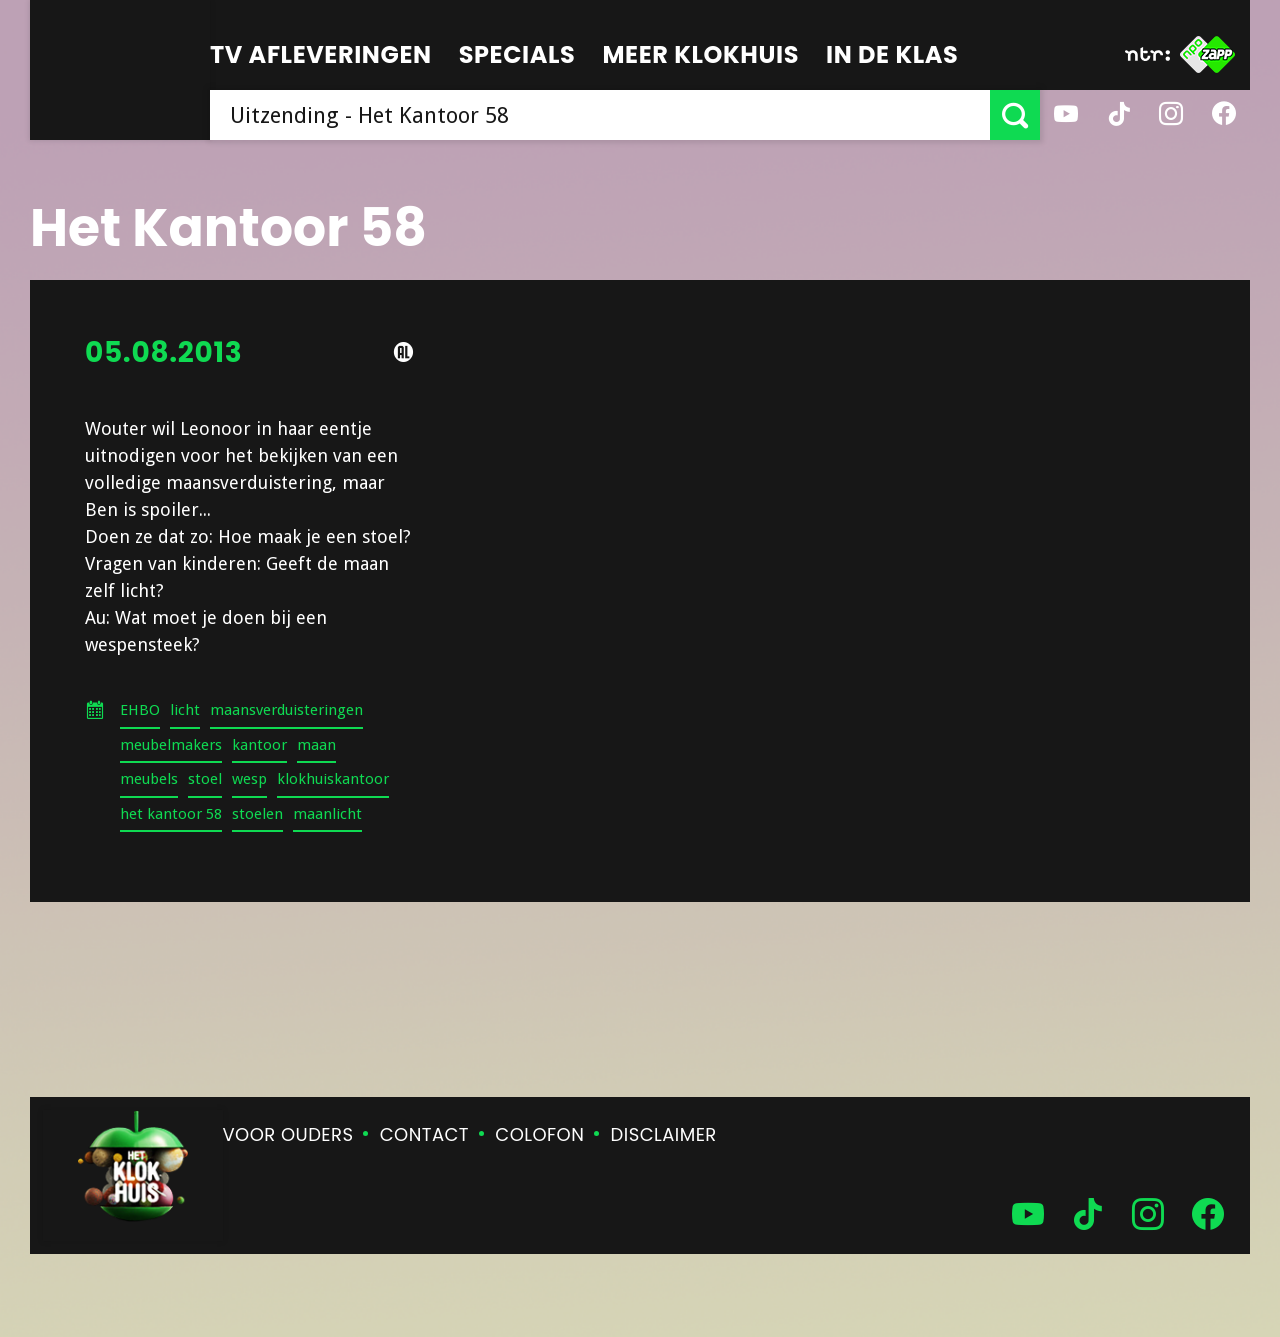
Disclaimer (664, 1134)
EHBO (140, 710)
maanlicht (327, 814)
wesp (249, 779)
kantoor (259, 745)
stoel (205, 779)
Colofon (539, 1134)
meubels (149, 779)
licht (185, 710)
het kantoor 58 (171, 814)
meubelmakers (171, 745)
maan (316, 745)
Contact (424, 1134)
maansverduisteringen (286, 710)
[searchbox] (600, 115)
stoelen (257, 814)
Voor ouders (288, 1134)
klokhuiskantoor (333, 779)
